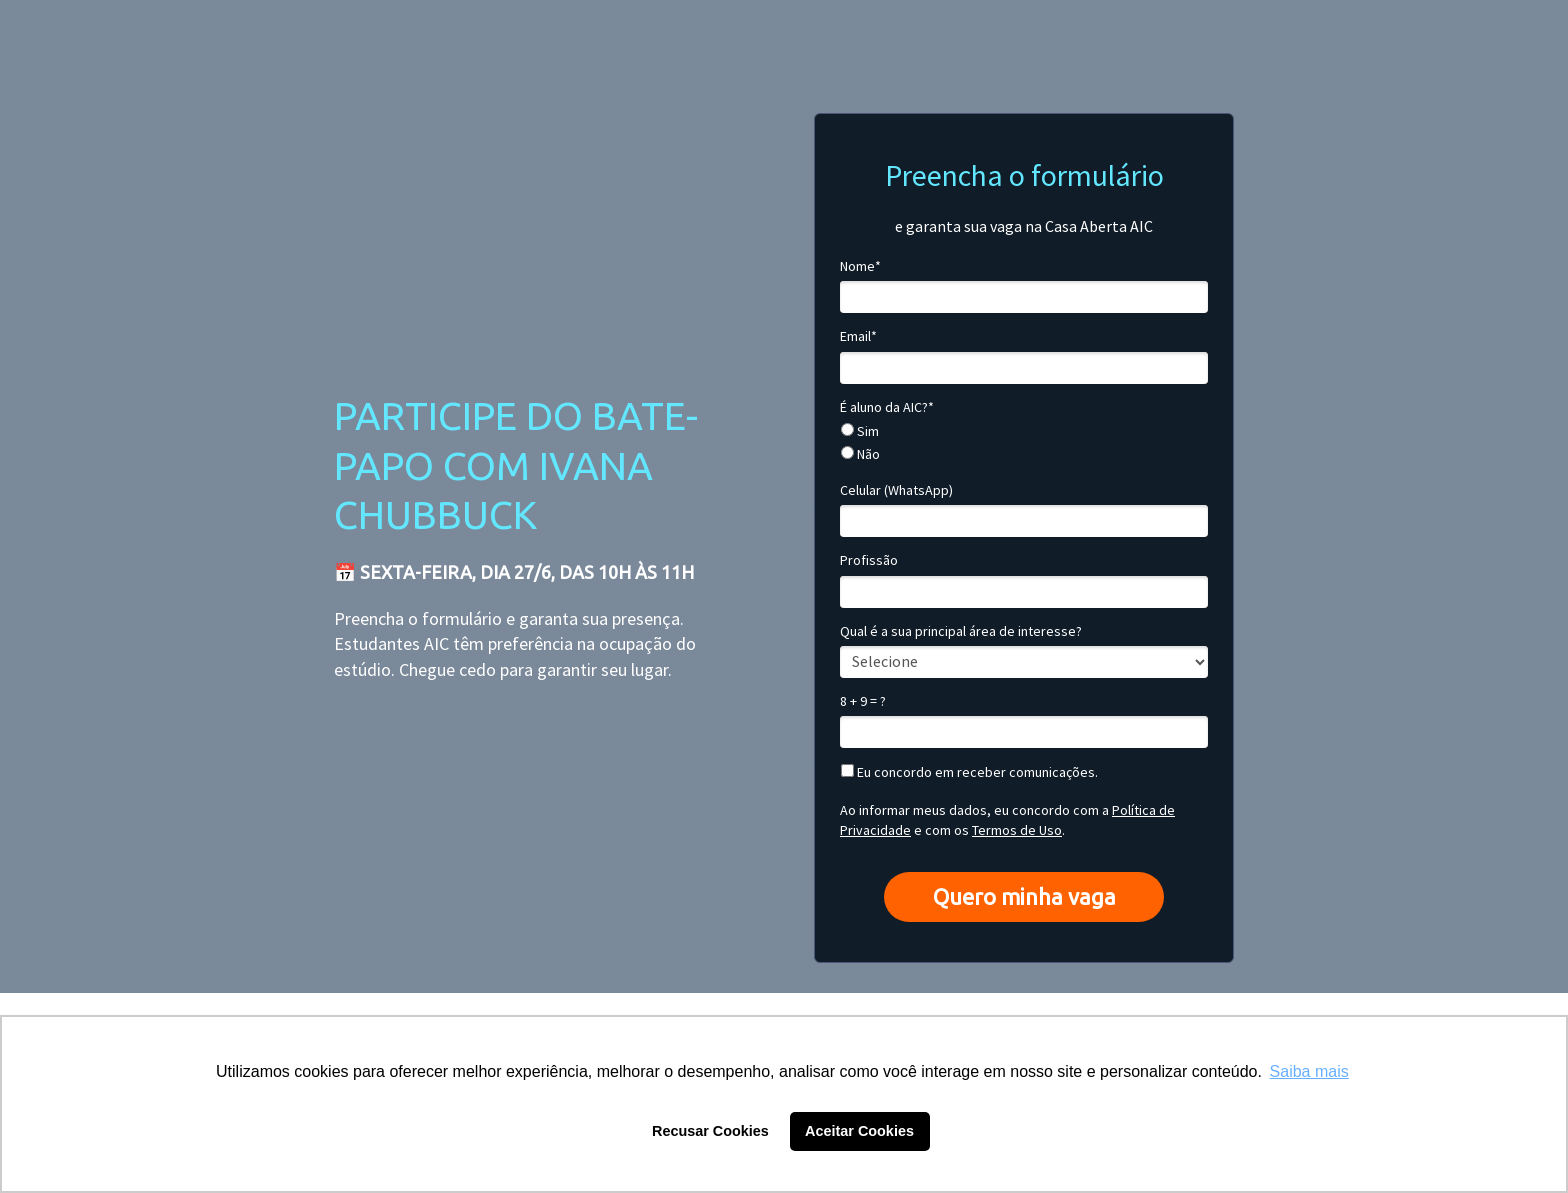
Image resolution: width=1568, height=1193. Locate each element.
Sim (860, 431)
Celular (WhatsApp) (896, 490)
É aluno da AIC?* (887, 407)
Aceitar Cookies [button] (859, 1131)
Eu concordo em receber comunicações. (969, 772)
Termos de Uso (1017, 830)
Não (860, 454)
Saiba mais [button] (1309, 1071)
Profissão (869, 560)
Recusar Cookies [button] (710, 1131)
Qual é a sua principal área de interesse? (961, 631)
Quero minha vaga (1024, 896)
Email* (858, 336)
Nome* (860, 266)
